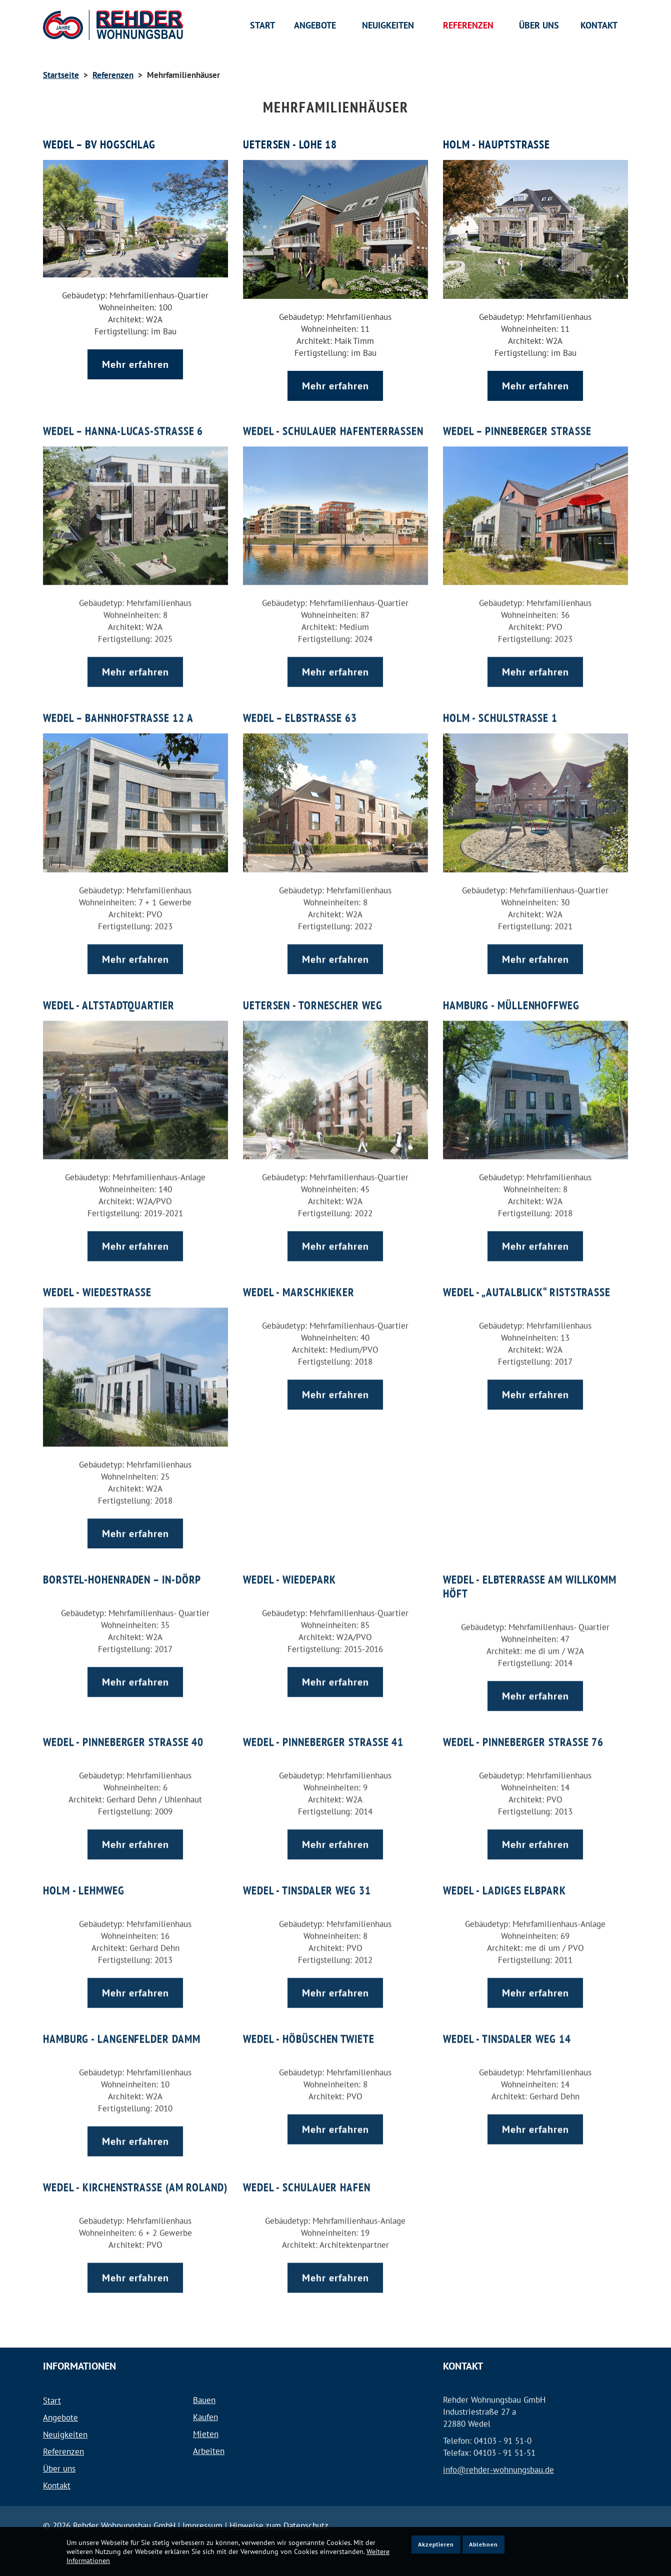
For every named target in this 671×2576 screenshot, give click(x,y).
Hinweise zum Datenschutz (279, 2525)
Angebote (60, 2417)
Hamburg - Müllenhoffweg (511, 994)
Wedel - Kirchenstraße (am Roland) (113, 2183)
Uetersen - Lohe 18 (290, 144)
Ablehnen (483, 2544)
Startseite (61, 74)
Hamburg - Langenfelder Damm (122, 2027)
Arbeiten (208, 2451)
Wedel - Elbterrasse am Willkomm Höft (530, 1575)
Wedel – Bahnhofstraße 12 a (118, 707)
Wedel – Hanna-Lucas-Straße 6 (123, 419)
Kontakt (56, 2485)
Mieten (205, 2434)
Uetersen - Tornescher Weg (313, 994)
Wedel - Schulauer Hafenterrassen (333, 419)
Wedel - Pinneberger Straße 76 (523, 1730)
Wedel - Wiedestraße (97, 1281)
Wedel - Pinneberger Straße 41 (323, 1730)
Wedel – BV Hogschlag (99, 144)
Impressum (203, 2525)
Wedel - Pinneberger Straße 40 (123, 1730)
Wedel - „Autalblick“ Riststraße (527, 1281)
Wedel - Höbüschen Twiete (309, 2027)
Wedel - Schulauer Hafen (307, 2176)
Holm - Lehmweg (83, 1879)
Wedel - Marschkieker (299, 1281)
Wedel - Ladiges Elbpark (504, 1879)
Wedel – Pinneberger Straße (517, 419)
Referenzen (113, 74)
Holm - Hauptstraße (496, 144)
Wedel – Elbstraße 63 (300, 707)
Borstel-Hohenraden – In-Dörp (122, 1568)
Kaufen (205, 2417)
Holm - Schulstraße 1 (500, 707)
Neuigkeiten (65, 2434)
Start (52, 2400)
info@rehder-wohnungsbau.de (498, 2459)
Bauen (204, 2400)
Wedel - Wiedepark (289, 1568)
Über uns (59, 2468)
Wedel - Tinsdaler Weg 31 (307, 1879)
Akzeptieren (436, 2544)
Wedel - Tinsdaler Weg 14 (507, 2027)
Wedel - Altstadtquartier (108, 994)
